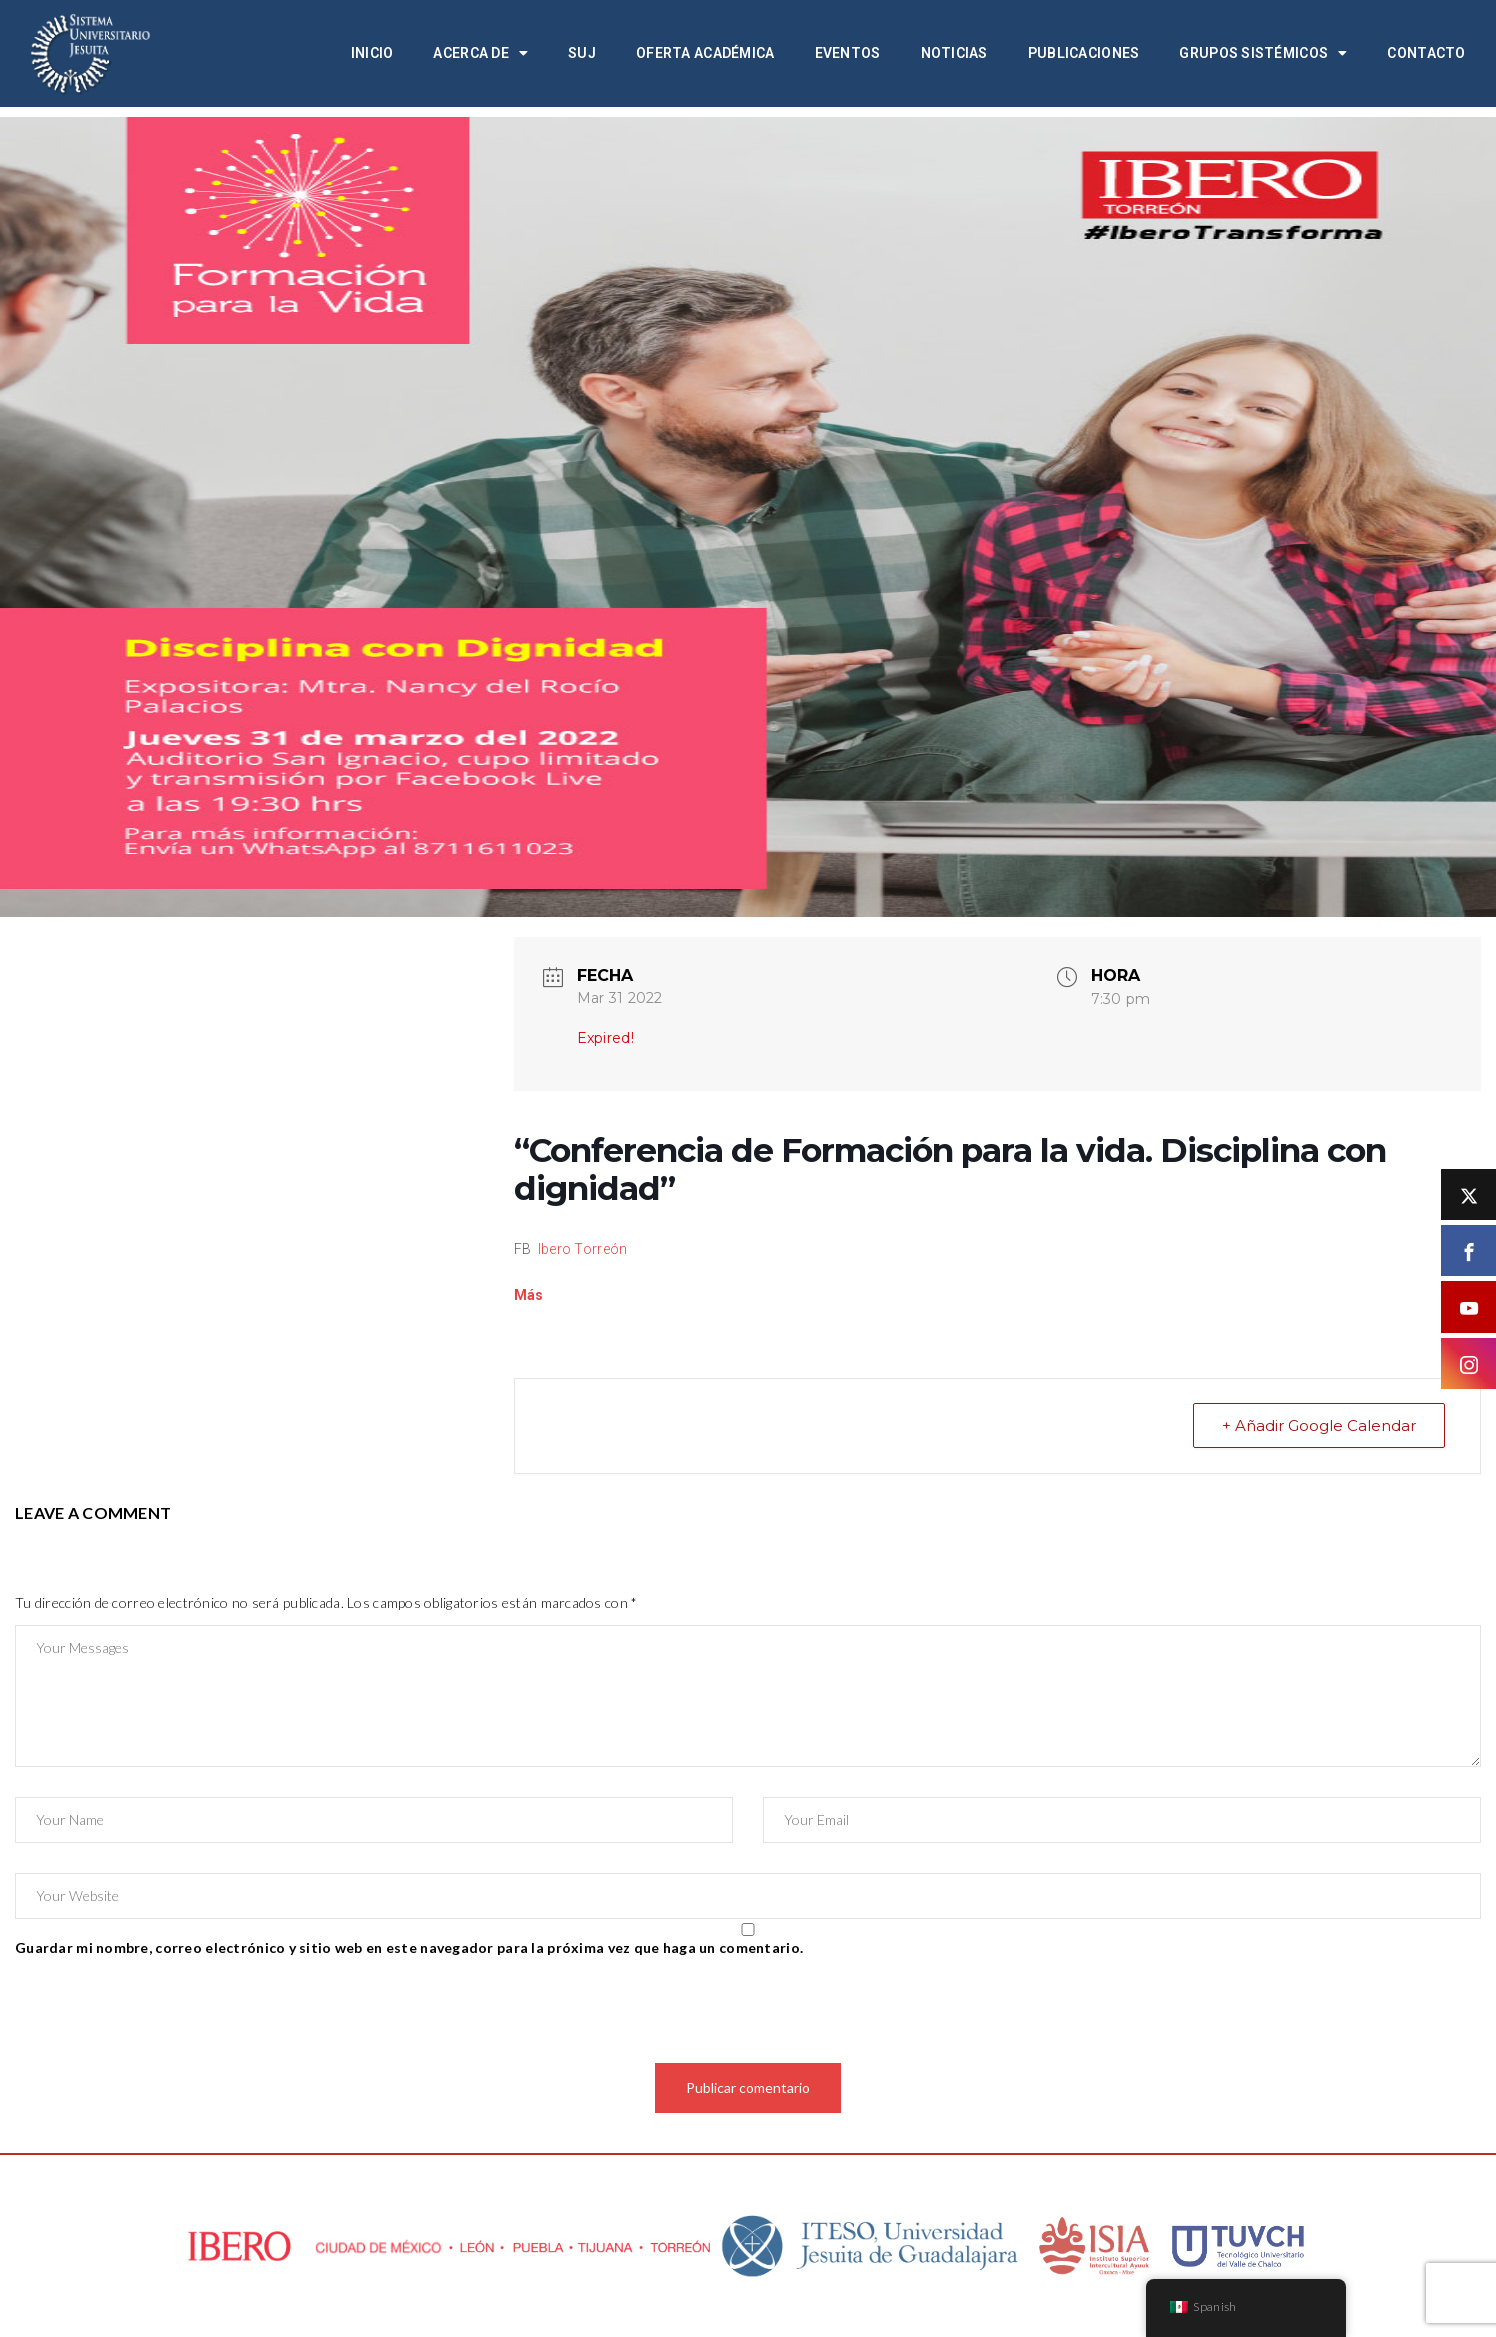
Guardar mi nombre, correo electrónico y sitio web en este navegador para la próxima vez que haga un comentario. (409, 1947)
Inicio (372, 53)
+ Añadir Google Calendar (1319, 1425)
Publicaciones (1084, 53)
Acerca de (480, 53)
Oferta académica (705, 53)
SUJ (582, 53)
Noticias (954, 53)
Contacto (1426, 53)
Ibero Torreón (583, 1249)
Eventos (848, 53)
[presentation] (167, 2014)
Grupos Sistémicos (1263, 53)
